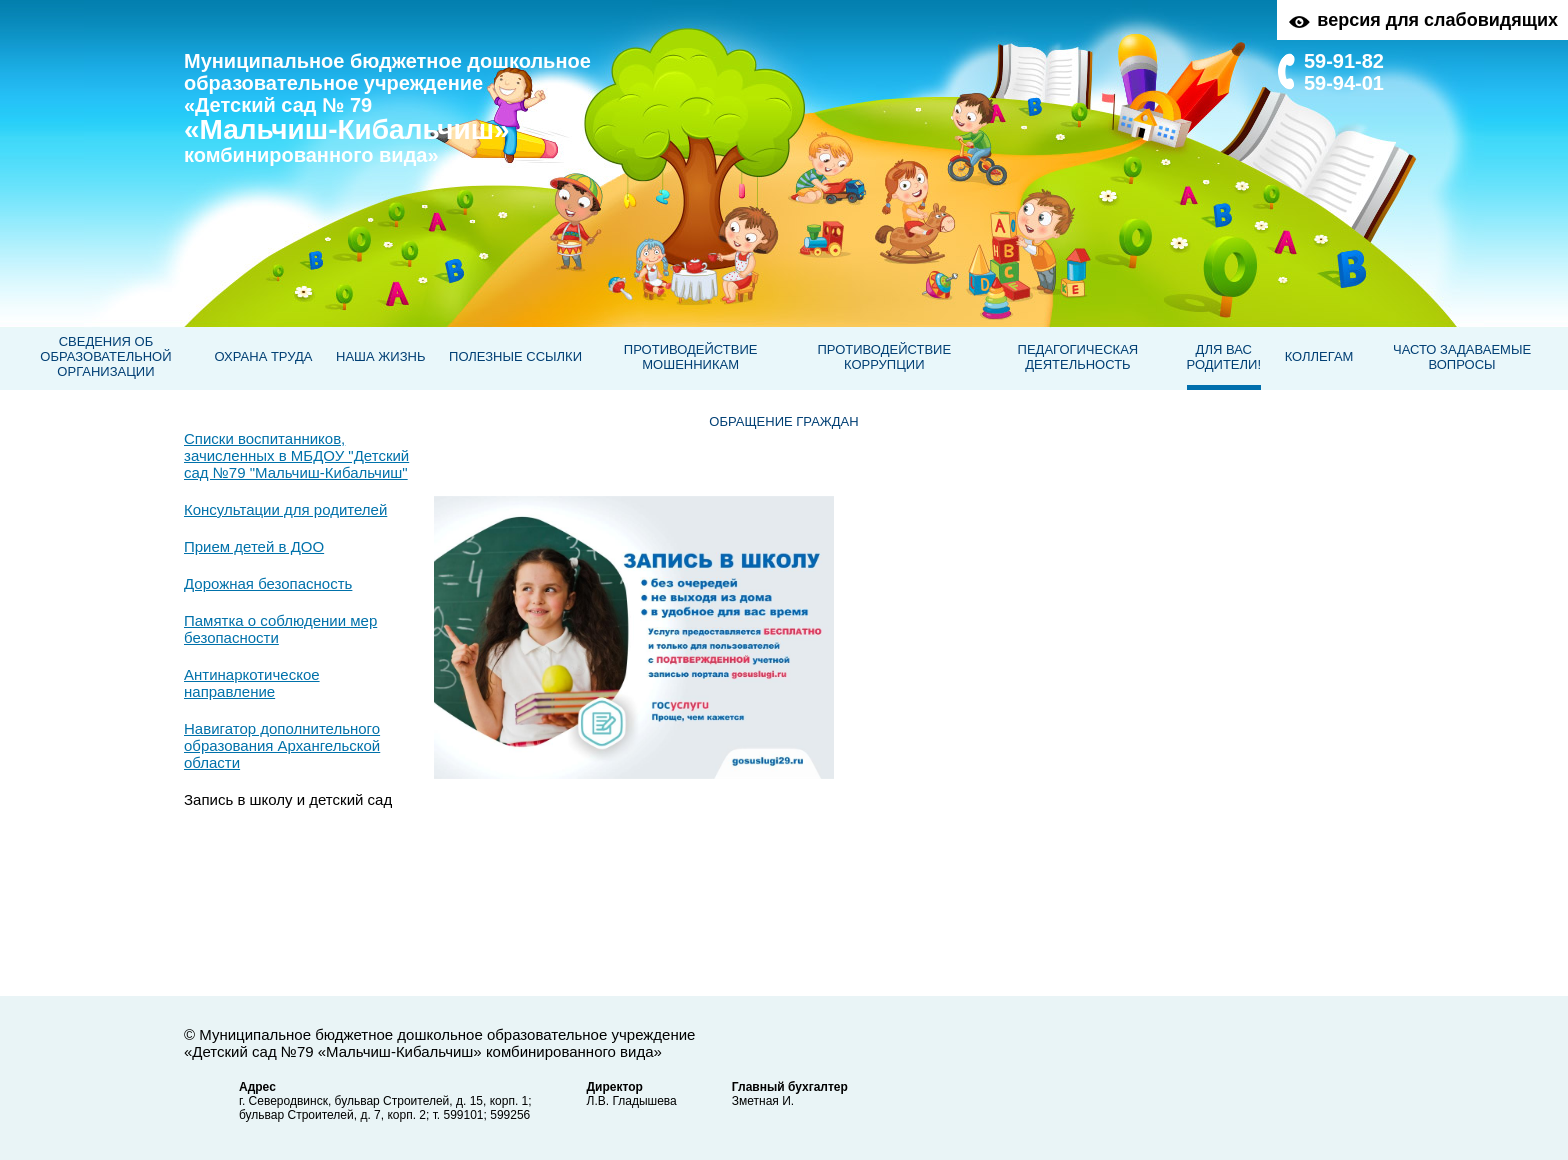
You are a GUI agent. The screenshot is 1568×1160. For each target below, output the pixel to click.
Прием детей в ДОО (254, 546)
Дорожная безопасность (268, 583)
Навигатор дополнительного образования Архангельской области (282, 745)
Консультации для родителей (285, 509)
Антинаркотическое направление (252, 683)
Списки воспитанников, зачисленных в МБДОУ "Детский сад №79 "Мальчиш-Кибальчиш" (296, 455)
